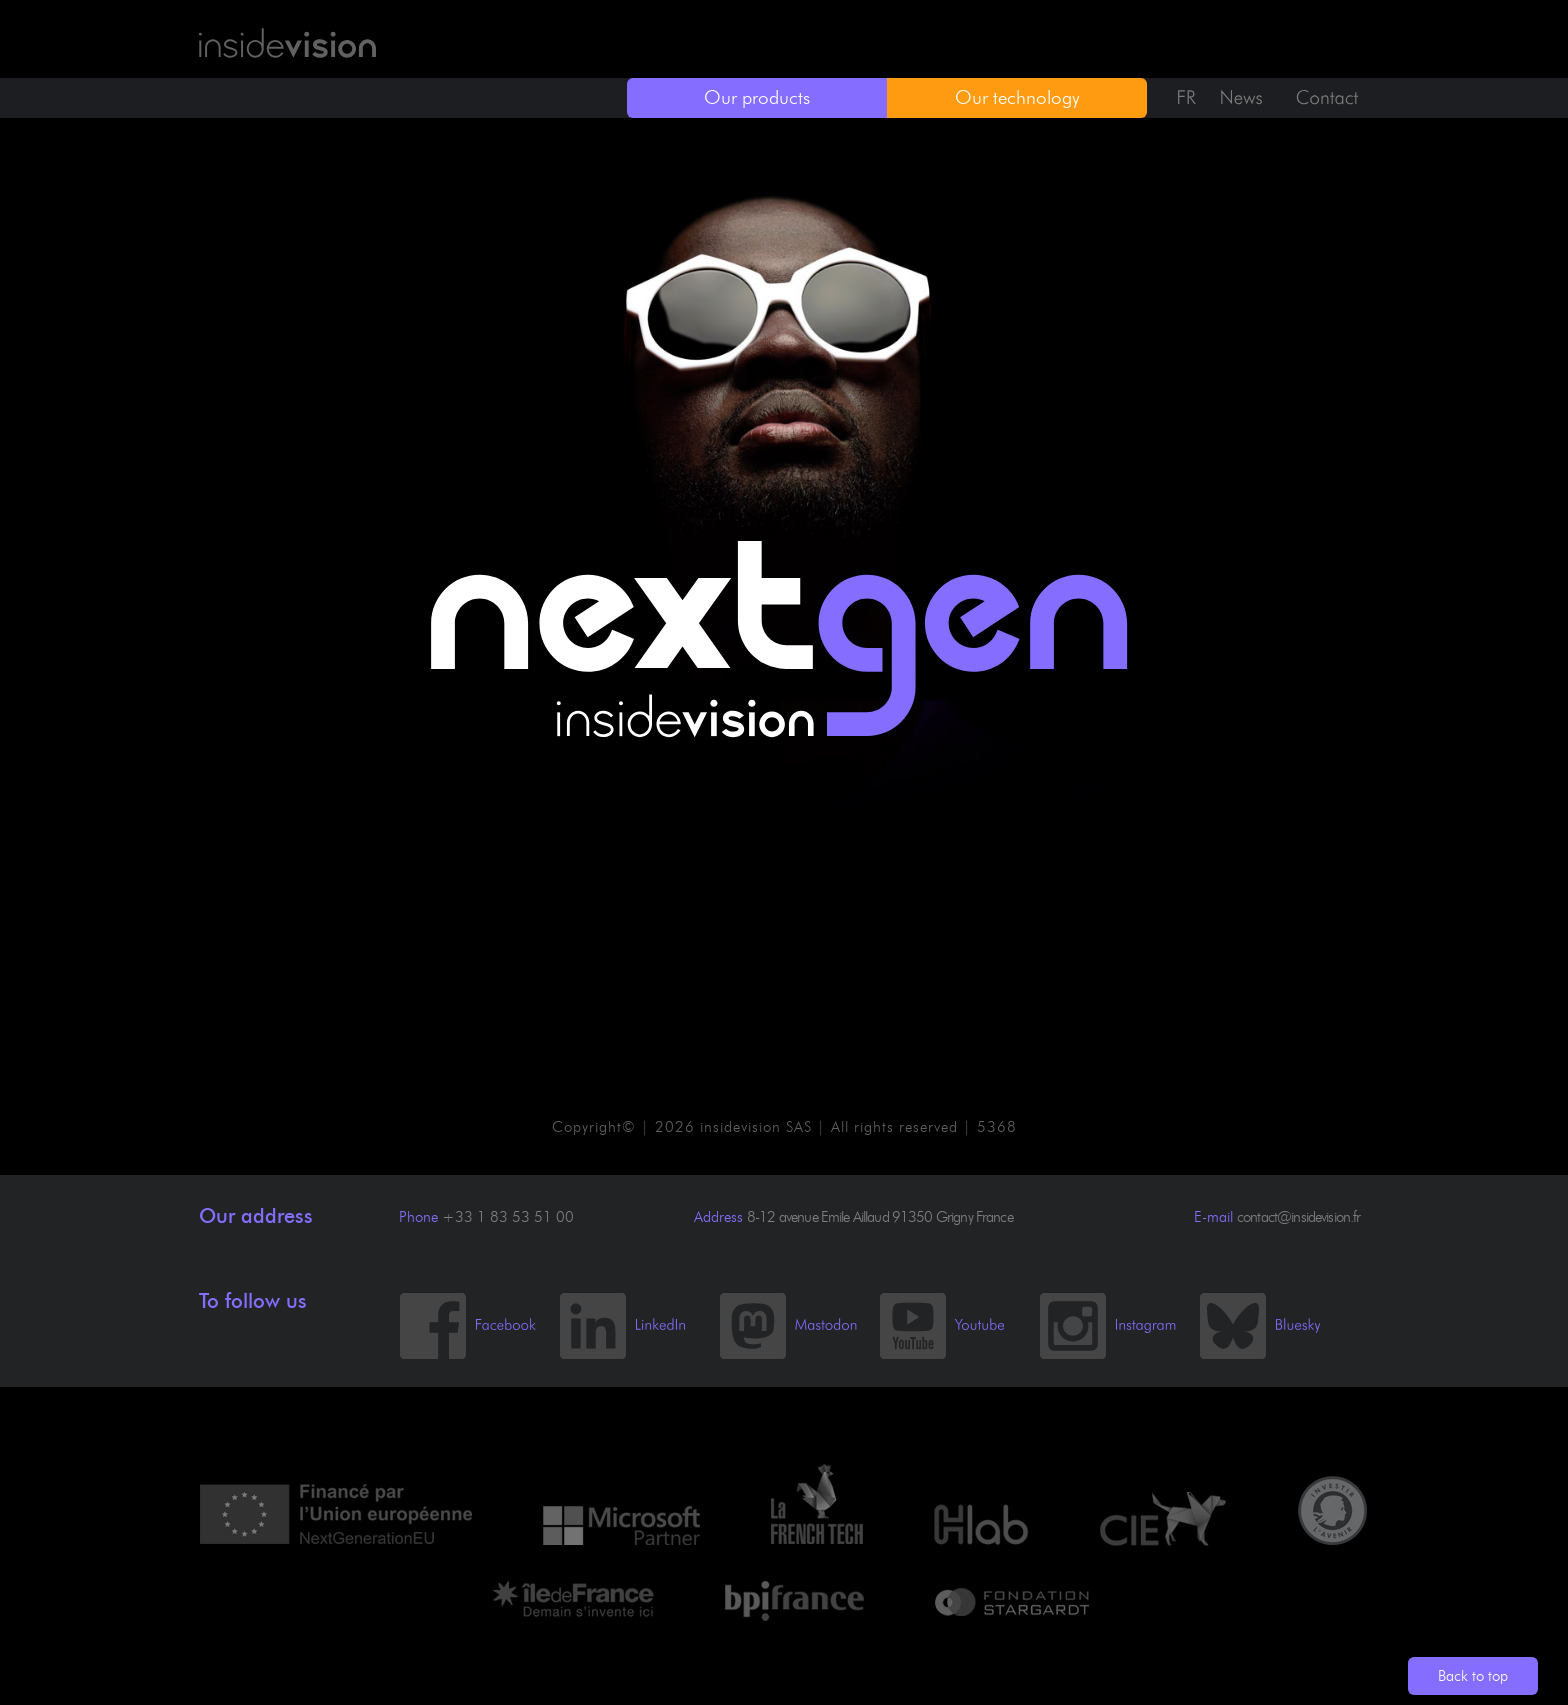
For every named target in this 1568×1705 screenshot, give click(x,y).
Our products (757, 97)
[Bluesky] (1279, 1355)
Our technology (1017, 97)
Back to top (1473, 1676)
